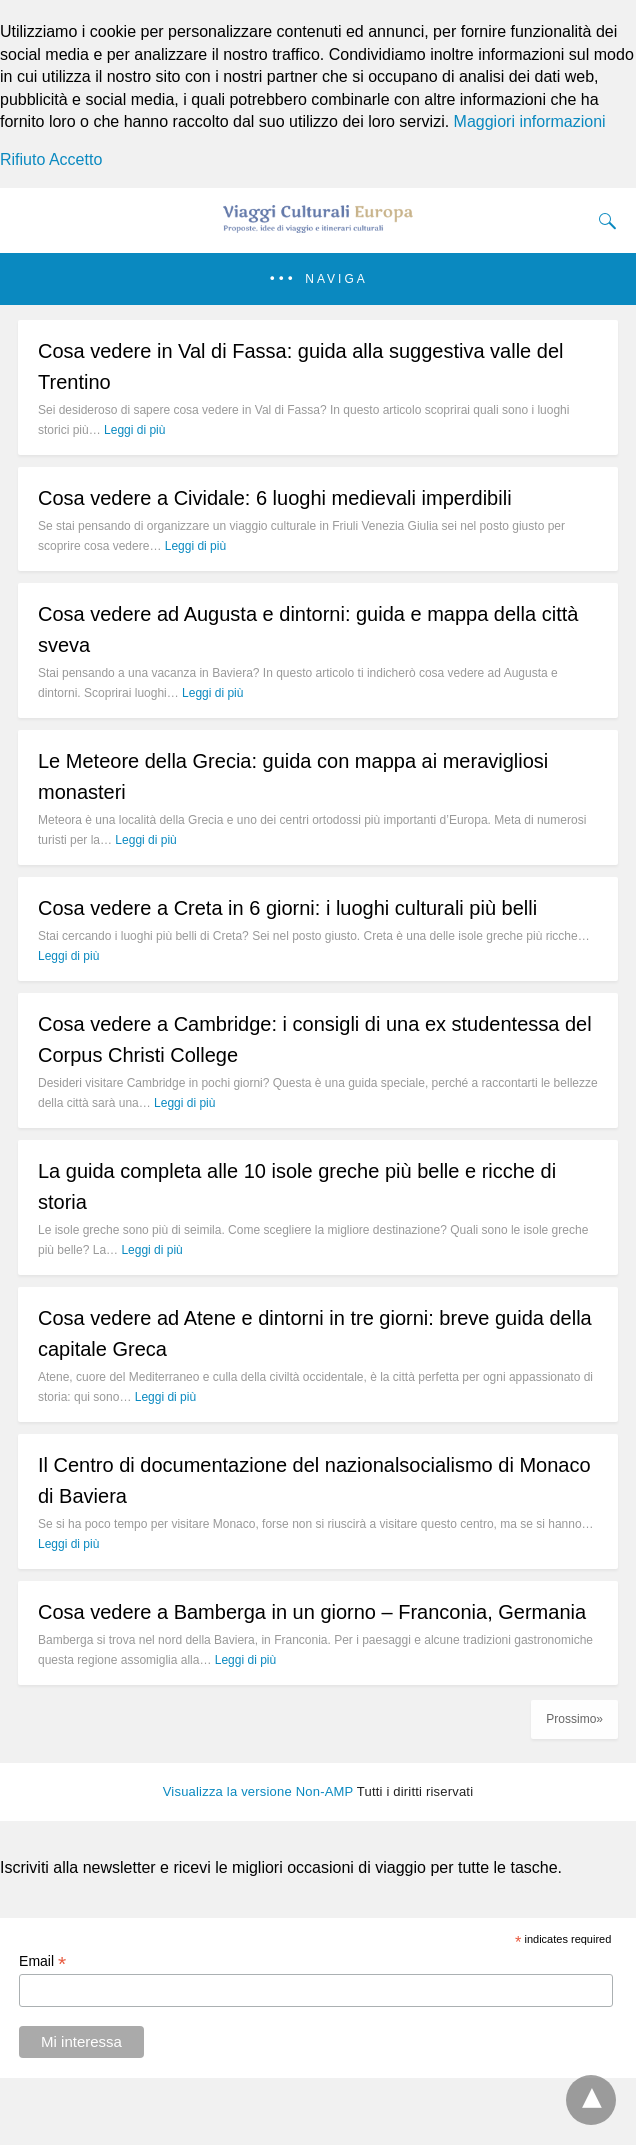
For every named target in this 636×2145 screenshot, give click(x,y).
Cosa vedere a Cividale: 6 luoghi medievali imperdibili (275, 498)
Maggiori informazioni (530, 121)
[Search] (603, 221)
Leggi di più (134, 430)
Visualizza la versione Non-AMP (258, 1791)
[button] (318, 279)
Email (42, 1961)
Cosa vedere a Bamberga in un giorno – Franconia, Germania (312, 1612)
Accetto (75, 159)
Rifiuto (22, 159)
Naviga (336, 279)
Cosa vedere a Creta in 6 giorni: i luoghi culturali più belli (287, 908)
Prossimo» (574, 1719)
